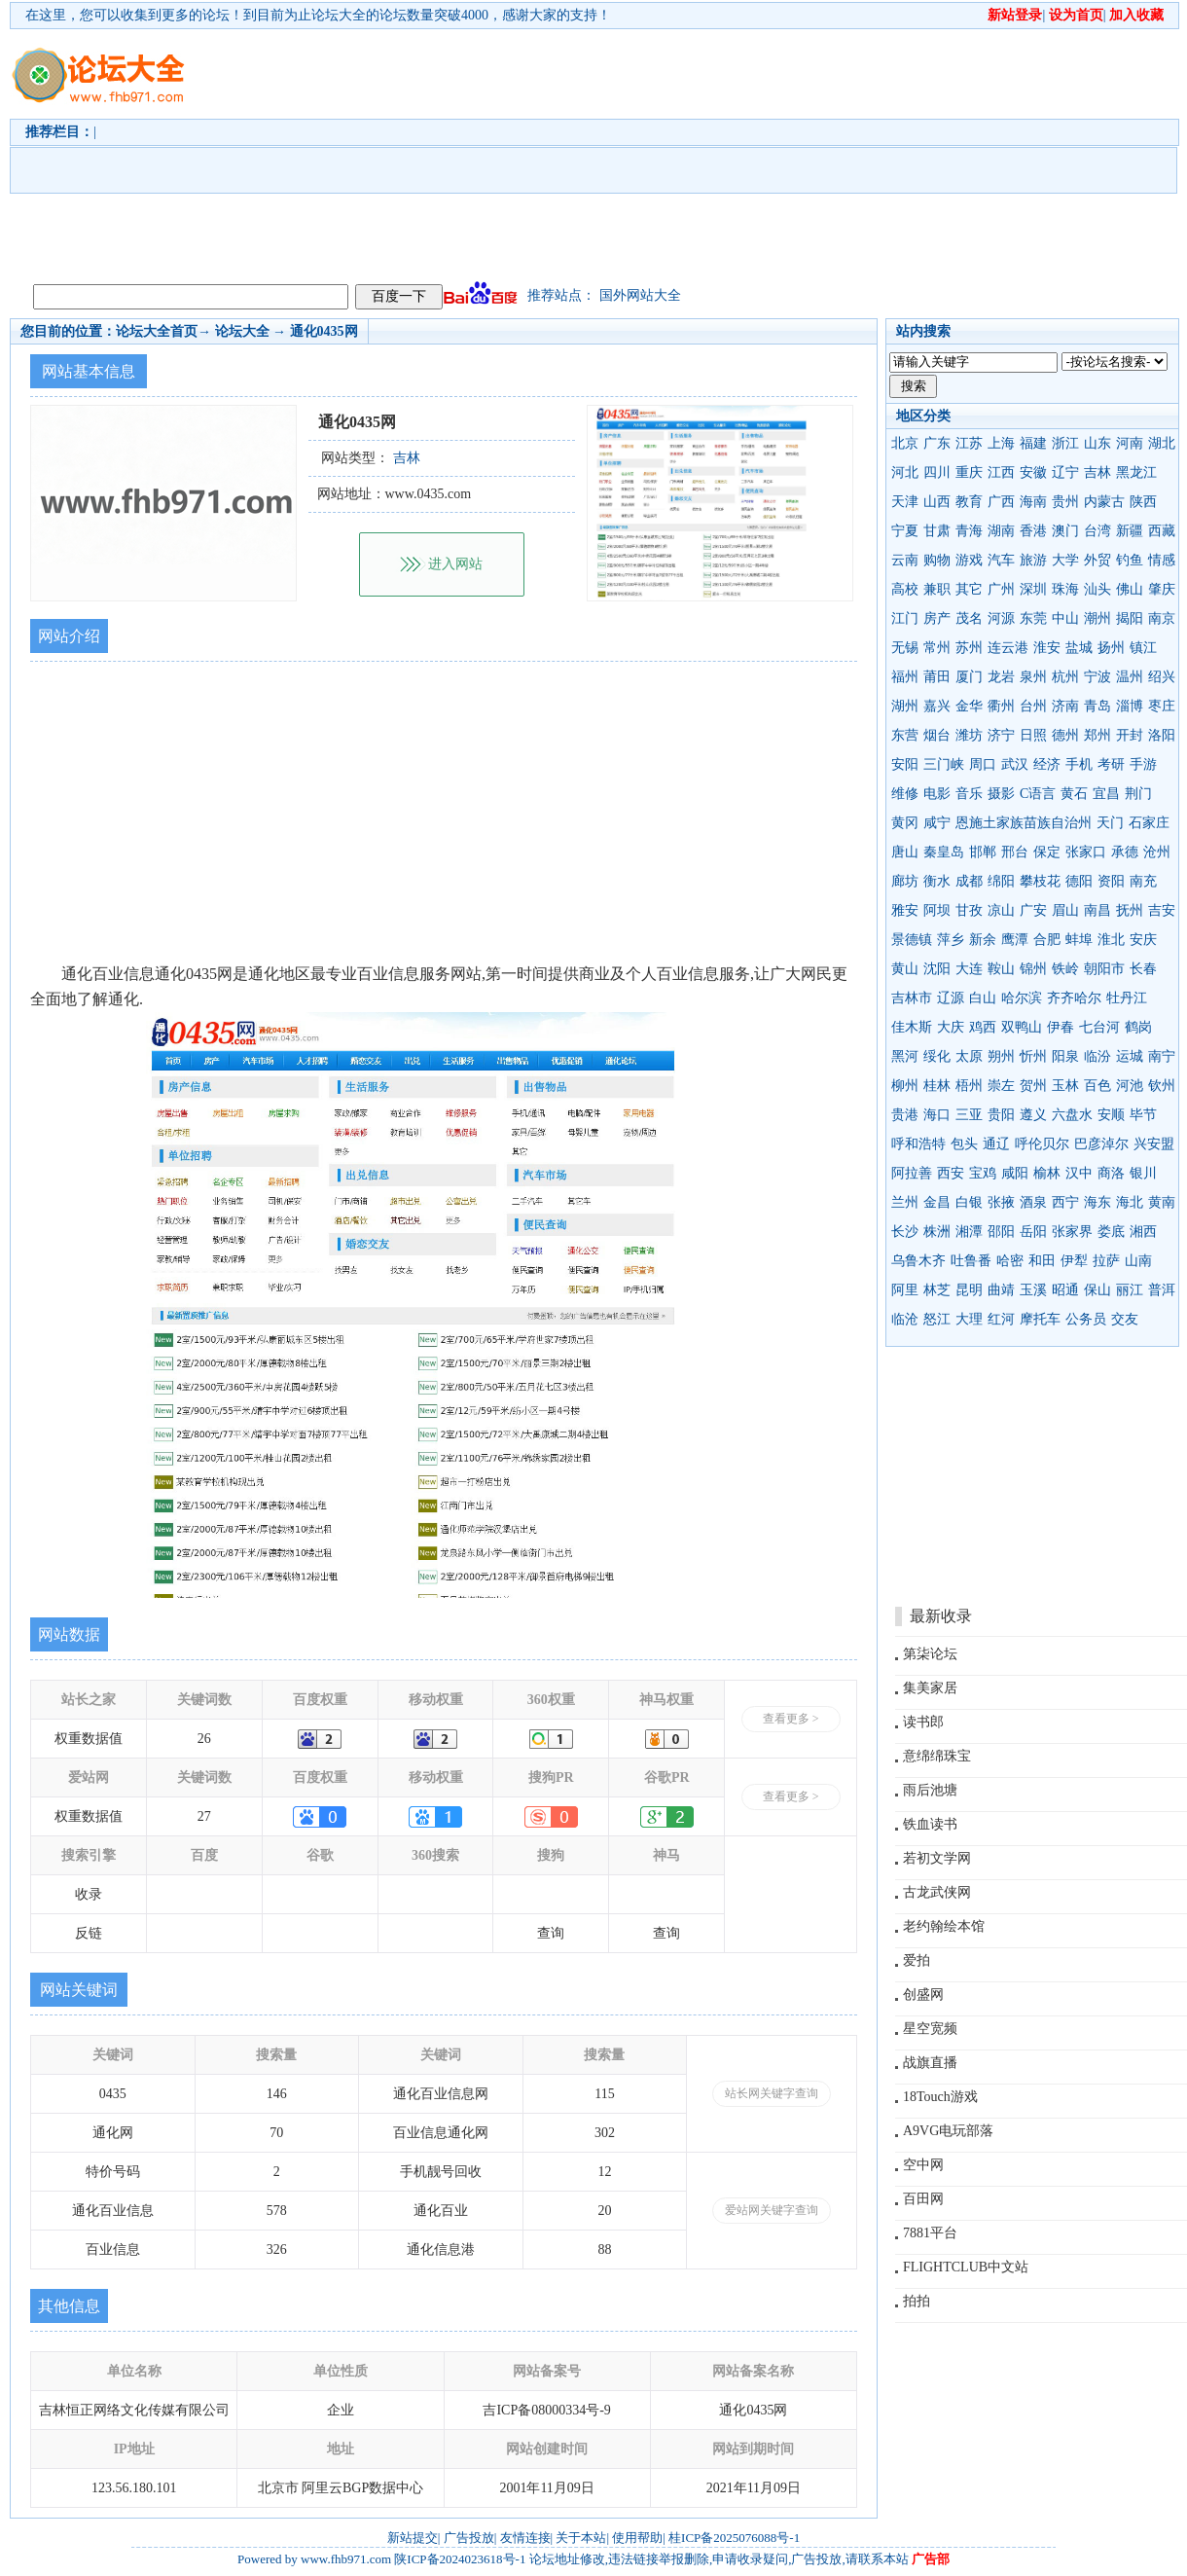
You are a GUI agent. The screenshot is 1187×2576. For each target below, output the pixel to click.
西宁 (1065, 1202)
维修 (904, 793)
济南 (1065, 706)
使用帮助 (637, 2537)
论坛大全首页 (157, 331)
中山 (1065, 618)
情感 (1161, 560)
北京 (904, 443)
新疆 (1129, 531)
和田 (1042, 1260)
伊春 (1060, 1027)
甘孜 (969, 910)
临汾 (1097, 1056)
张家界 (1072, 1231)
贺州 (1033, 1085)
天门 (1110, 823)
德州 (1065, 735)
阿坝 (937, 910)
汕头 (1097, 589)
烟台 (937, 735)
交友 (1124, 1319)
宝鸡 (982, 1173)
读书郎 (923, 1722)
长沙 (904, 1231)
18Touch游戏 (940, 2096)
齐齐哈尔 (1074, 998)
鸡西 (982, 1027)
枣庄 (1161, 706)
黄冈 (904, 823)
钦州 (1161, 1085)
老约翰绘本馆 (944, 1926)
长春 (1143, 968)
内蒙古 (1104, 501)
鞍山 (1001, 968)
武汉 (1014, 764)
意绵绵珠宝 (937, 1756)
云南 (904, 560)
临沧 (904, 1319)
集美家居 (930, 1688)
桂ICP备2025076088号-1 (734, 2537)
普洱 (1161, 1290)
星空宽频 (930, 2028)
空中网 (923, 2165)
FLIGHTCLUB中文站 (965, 2267)
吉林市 (911, 998)
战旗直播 (930, 2062)
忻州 (1033, 1056)
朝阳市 (1104, 968)
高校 (904, 589)
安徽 (1033, 472)
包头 (964, 1144)
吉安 (1161, 910)
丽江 (1129, 1290)
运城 (1129, 1056)
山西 (937, 501)
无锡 (904, 647)
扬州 (1111, 647)
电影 (937, 793)
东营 (904, 735)
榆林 (1047, 1173)
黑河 (904, 1056)
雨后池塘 (930, 1790)
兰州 (904, 1202)
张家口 (1085, 852)
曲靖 (1001, 1290)
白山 (982, 998)
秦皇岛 (943, 852)
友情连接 (525, 2537)
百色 (1097, 1085)
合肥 (1047, 939)
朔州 (1001, 1056)
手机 (1079, 764)
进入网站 (455, 564)
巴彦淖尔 (1101, 1144)
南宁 (1161, 1056)
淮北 (1111, 939)
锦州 (1033, 968)
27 (204, 1816)
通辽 (996, 1144)
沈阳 (937, 968)
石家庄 (1149, 823)
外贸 (1097, 560)
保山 (1097, 1290)
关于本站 (581, 2537)
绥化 (937, 1056)
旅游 (1033, 560)
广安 (1033, 910)
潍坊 (969, 735)
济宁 (1001, 735)
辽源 (950, 998)
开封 (1129, 735)
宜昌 (1106, 793)
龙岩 (1001, 677)
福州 (904, 677)
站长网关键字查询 (771, 2093)
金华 (969, 706)
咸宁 (937, 823)
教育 (969, 501)
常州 (937, 647)
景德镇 (911, 939)
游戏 (969, 560)
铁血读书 (930, 1824)
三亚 (969, 1114)
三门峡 (943, 764)
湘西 (1143, 1231)
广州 (1001, 589)
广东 (937, 443)
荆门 (1138, 793)
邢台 (1014, 852)
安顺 (1111, 1114)
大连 (969, 968)
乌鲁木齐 (918, 1260)
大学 (1065, 560)
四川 (937, 472)
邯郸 (982, 852)
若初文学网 (937, 1858)
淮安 (1047, 647)
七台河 (1099, 1027)
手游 (1143, 764)
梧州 (969, 1085)
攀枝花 (1040, 881)
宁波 (1097, 677)
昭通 (1065, 1290)
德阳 (1079, 881)
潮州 (1097, 618)
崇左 (1001, 1085)
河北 (904, 472)
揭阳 (1129, 618)
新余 (982, 939)
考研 (1111, 764)
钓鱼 (1129, 560)
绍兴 (1161, 677)
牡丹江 (1126, 998)
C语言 (1038, 793)
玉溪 (1033, 1290)
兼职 (937, 589)
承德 (1124, 852)
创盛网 (923, 1994)
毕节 (1143, 1114)
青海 (969, 531)
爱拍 (916, 1960)
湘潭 (969, 1231)
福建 (1033, 443)
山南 (1138, 1260)
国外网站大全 (640, 295)
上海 (1001, 443)
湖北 (1161, 443)
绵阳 (1001, 881)
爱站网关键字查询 (771, 2210)
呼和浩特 (918, 1144)
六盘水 (1072, 1114)
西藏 (1161, 531)
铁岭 (1065, 968)
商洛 (1111, 1173)
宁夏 (904, 531)
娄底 (1111, 1231)
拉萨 (1106, 1260)
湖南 (1001, 531)
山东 (1097, 443)
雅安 (904, 910)
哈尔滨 (1021, 998)
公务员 (1085, 1319)
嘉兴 (937, 706)
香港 (1033, 531)
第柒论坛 (930, 1654)
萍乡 (950, 939)
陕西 (1143, 501)
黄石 (1074, 793)
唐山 (904, 852)
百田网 (923, 2199)
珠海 (1065, 589)
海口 (937, 1114)
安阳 (904, 764)
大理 (969, 1319)
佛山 (1129, 589)
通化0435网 (324, 331)
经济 (1047, 764)
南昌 (1097, 910)
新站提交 (412, 2537)
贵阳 (1001, 1114)
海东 (1097, 1202)
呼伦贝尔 (1042, 1144)
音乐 (969, 793)
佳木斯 (911, 1027)
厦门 (969, 677)
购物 (937, 560)
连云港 (1008, 647)
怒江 (937, 1319)
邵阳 (1001, 1231)
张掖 (1001, 1202)
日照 (1033, 735)
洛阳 (1161, 735)
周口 (982, 764)
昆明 (969, 1290)
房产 (937, 618)
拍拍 (916, 2301)
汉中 (1079, 1173)
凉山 (1001, 910)
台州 (1033, 706)
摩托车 (1040, 1319)
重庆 (969, 472)
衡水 (937, 881)
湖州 (904, 706)
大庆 (950, 1027)
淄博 (1129, 706)
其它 (969, 589)
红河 (1001, 1319)
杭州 (1065, 677)
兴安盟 (1153, 1144)
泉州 (1033, 677)
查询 (550, 1933)
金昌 (937, 1202)
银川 (1143, 1173)
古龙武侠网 (937, 1892)
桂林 (937, 1085)
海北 (1129, 1202)
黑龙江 (1136, 472)
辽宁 (1065, 472)
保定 (1047, 852)
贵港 (904, 1114)
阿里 (904, 1290)
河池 (1129, 1085)
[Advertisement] (370, 151)
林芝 (937, 1290)
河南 (1129, 443)
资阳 (1111, 881)
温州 (1129, 677)
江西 (1001, 472)
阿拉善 (911, 1173)
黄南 (1161, 1202)
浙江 (1065, 443)
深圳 (1033, 589)
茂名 (969, 618)
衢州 (1001, 706)
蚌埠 (1079, 939)
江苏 (969, 443)
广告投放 (469, 2537)
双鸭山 (1021, 1027)
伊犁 (1074, 1260)
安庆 (1143, 939)
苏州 (969, 647)
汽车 (1001, 560)
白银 (969, 1202)
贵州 (1065, 501)
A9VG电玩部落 (948, 2130)
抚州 (1129, 910)
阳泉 (1065, 1056)
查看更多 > (791, 1718)
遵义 (1033, 1114)
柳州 (904, 1085)
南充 (1143, 881)
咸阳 (1014, 1173)
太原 (969, 1056)
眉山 (1065, 910)
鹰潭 (1014, 939)
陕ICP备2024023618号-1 (459, 2559)
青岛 (1097, 706)
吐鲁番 (971, 1260)
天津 (904, 501)
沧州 (1156, 852)
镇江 (1143, 647)
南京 (1161, 618)
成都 (969, 881)
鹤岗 (1138, 1027)
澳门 (1065, 531)
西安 (950, 1173)
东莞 (1033, 618)
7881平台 (930, 2233)
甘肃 (937, 531)
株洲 (937, 1231)
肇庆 (1161, 589)
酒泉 (1033, 1202)
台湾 (1097, 531)
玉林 (1065, 1085)
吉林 (1097, 472)
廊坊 (904, 881)
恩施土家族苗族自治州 (1023, 823)
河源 (1001, 618)
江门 (904, 618)
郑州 (1097, 735)
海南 (1033, 501)
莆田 (937, 677)
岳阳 (1033, 1231)
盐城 (1079, 647)
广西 (1001, 501)
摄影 (1001, 793)
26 (204, 1738)
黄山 (904, 968)
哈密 (1010, 1260)
